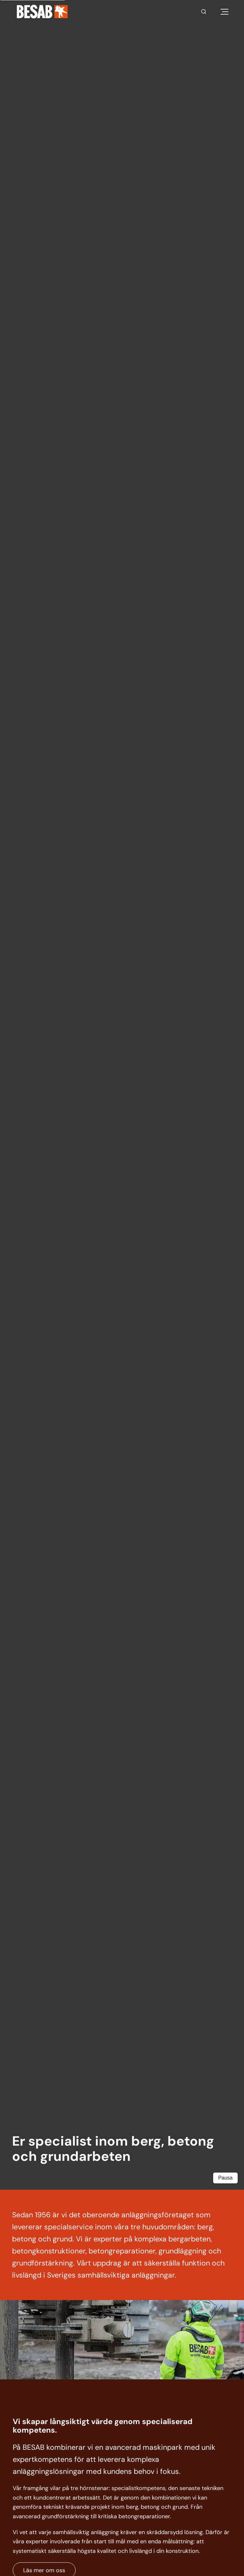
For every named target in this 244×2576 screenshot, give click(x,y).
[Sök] (204, 12)
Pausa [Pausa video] (225, 2177)
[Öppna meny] (224, 11)
